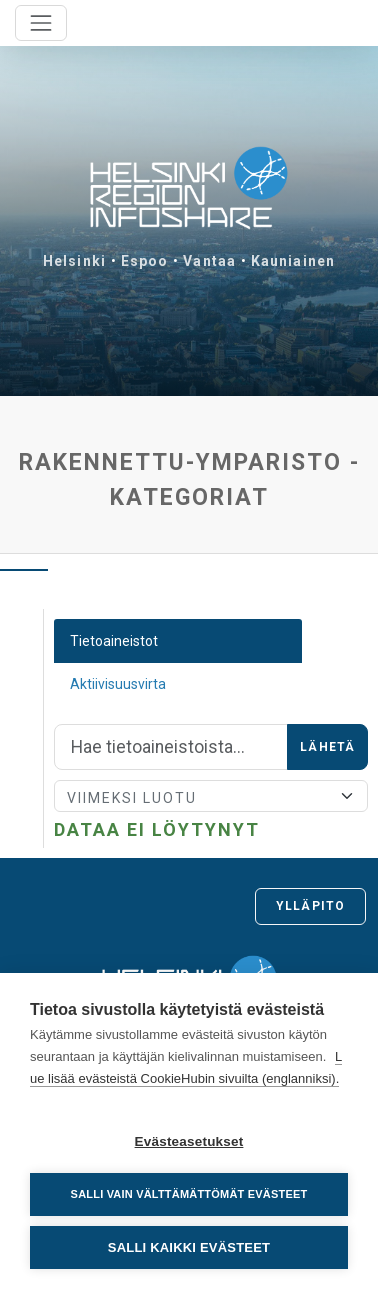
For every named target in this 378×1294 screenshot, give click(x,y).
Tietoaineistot (114, 641)
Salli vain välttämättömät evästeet (189, 1194)
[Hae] (171, 747)
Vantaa (209, 261)
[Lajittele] (211, 796)
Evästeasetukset (189, 1141)
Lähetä (327, 747)
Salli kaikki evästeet (189, 1247)
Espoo (145, 261)
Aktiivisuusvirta (118, 684)
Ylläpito (310, 906)
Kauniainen (293, 261)
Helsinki (74, 261)
